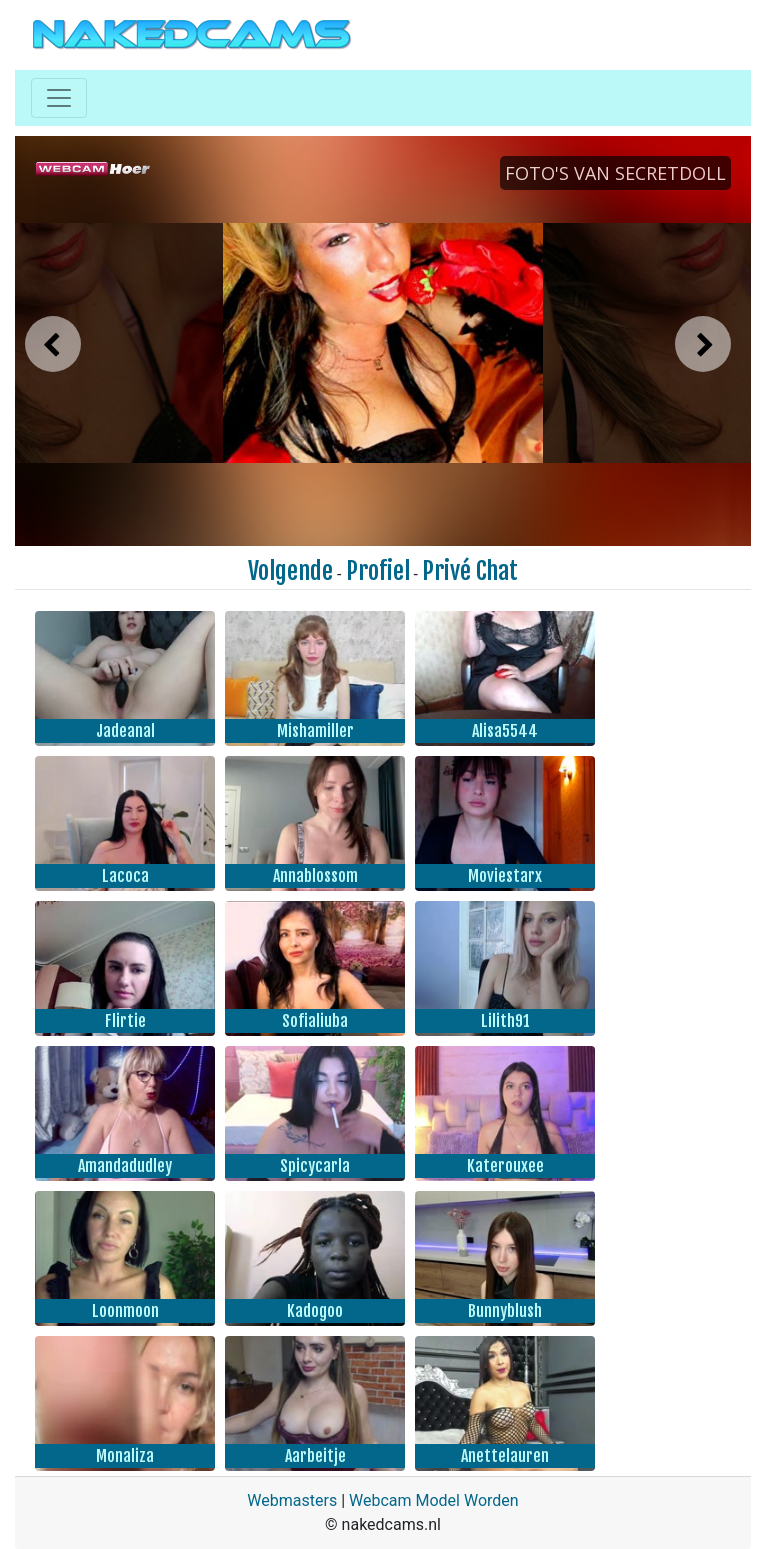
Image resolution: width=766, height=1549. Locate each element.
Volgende (290, 571)
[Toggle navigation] (59, 98)
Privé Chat (470, 571)
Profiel (378, 571)
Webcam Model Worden (434, 1500)
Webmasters (292, 1500)
